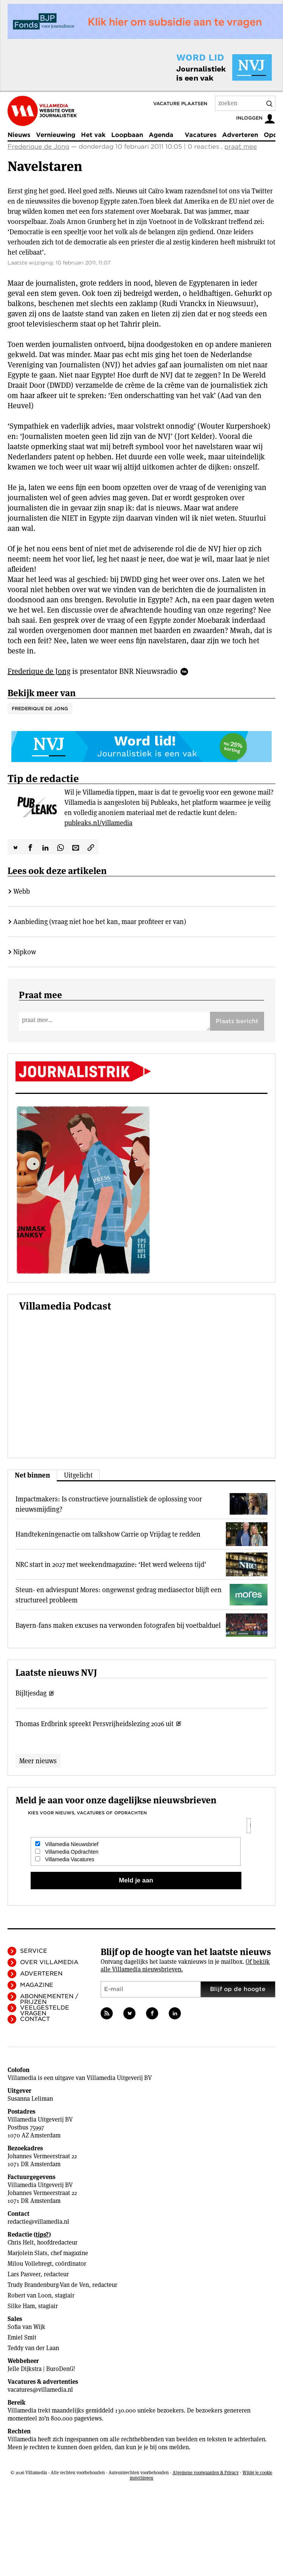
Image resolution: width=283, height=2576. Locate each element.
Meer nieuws (38, 1760)
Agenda (161, 134)
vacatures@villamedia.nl (40, 2390)
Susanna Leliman (30, 2099)
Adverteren (240, 134)
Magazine (36, 1985)
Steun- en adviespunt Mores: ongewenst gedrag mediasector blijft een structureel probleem (119, 1594)
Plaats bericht (237, 1021)
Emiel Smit (22, 2337)
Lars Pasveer (24, 2274)
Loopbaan (127, 134)
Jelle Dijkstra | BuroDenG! (41, 2369)
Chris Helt (21, 2242)
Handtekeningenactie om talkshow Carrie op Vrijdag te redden (108, 1534)
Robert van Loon (29, 2295)
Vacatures (200, 134)
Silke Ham (21, 2306)
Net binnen (32, 1475)
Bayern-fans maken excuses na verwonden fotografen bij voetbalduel (118, 1625)
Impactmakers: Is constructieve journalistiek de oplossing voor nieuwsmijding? (109, 1504)
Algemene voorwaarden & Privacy (206, 2472)
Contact (35, 2019)
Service (33, 1951)
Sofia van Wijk (26, 2327)
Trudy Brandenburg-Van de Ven (48, 2285)
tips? (42, 2234)
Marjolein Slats (27, 2253)
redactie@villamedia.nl (38, 2222)
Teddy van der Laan (33, 2348)
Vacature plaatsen (180, 103)
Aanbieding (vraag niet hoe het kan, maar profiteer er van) (99, 921)
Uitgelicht (78, 1475)
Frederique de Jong (38, 146)
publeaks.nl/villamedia (98, 822)
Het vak (93, 134)
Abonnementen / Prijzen (49, 1999)
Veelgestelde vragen (44, 2010)
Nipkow (24, 951)
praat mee (240, 146)
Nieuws (19, 134)
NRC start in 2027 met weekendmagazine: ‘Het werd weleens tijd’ (111, 1564)
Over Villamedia (49, 1962)
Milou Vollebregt (30, 2264)
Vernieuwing (55, 134)
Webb (21, 891)
